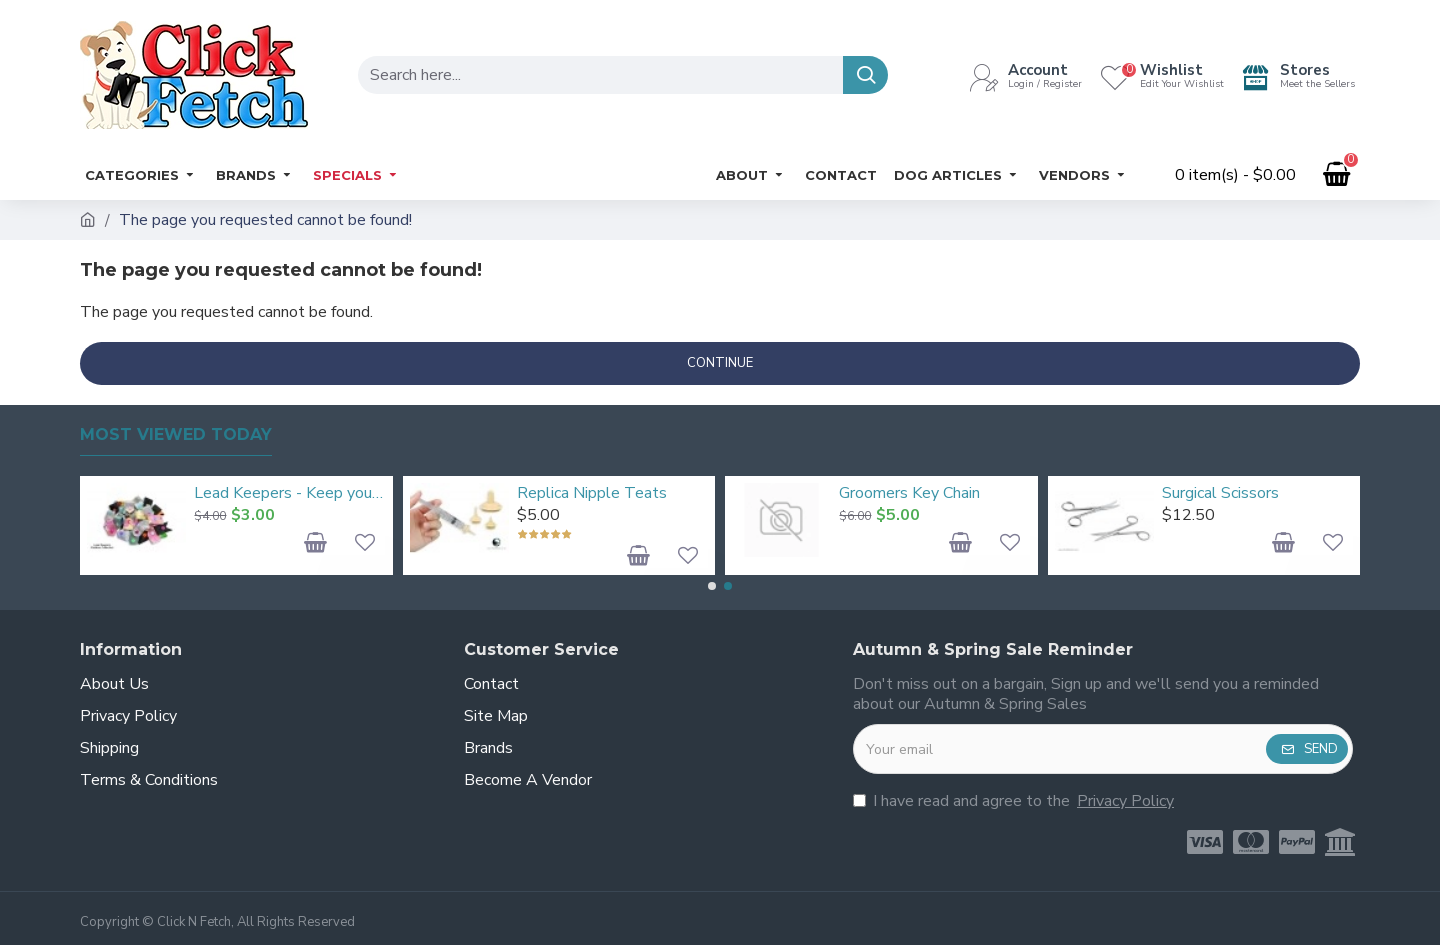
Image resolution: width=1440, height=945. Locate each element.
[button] (712, 586)
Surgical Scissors (1220, 493)
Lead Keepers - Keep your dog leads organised (289, 493)
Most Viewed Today (176, 434)
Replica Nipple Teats (592, 493)
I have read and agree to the (1015, 801)
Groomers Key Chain (909, 493)
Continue (720, 363)
